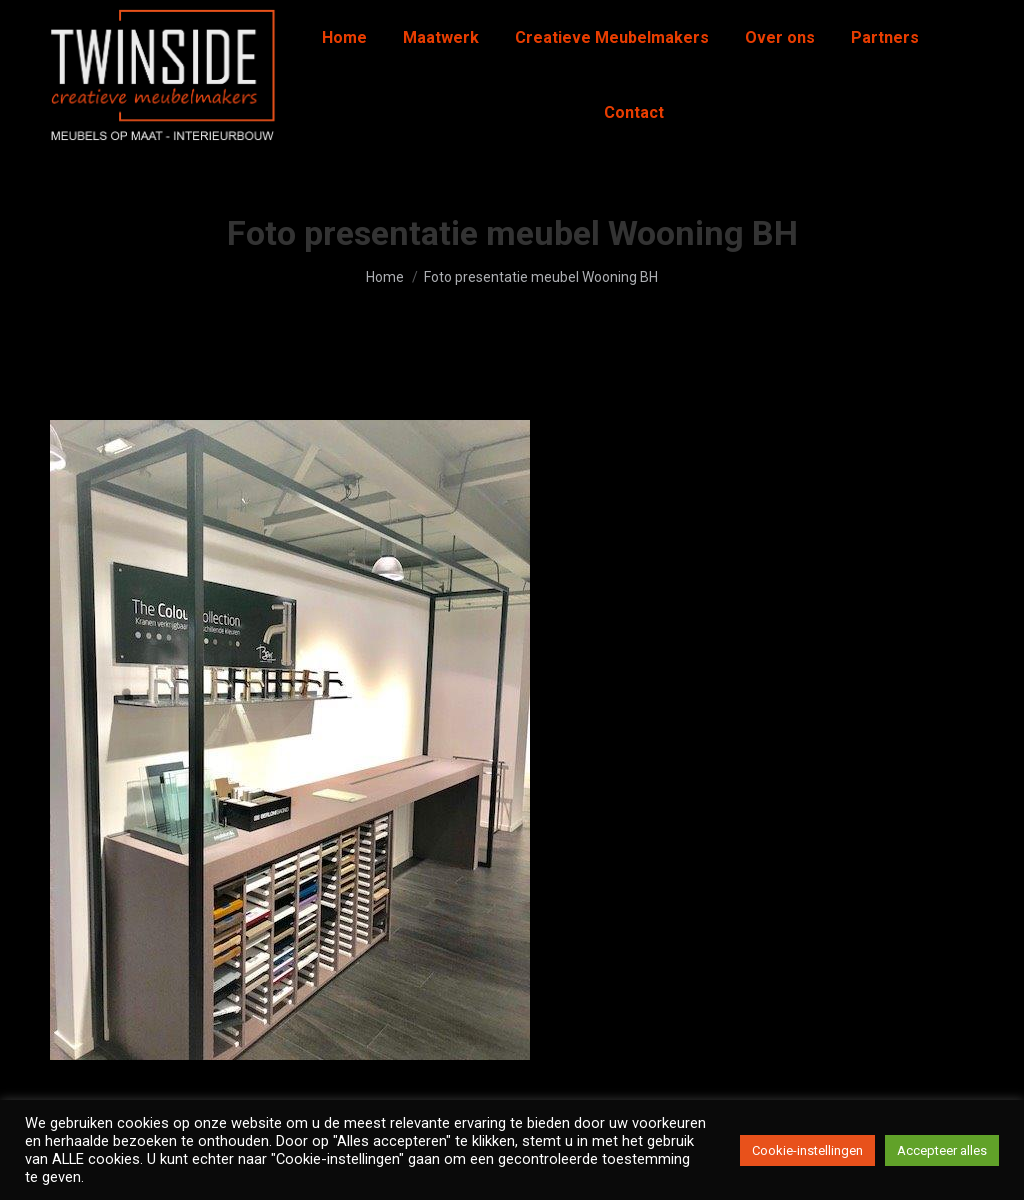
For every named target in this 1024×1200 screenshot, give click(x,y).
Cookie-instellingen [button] (807, 1150)
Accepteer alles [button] (942, 1150)
